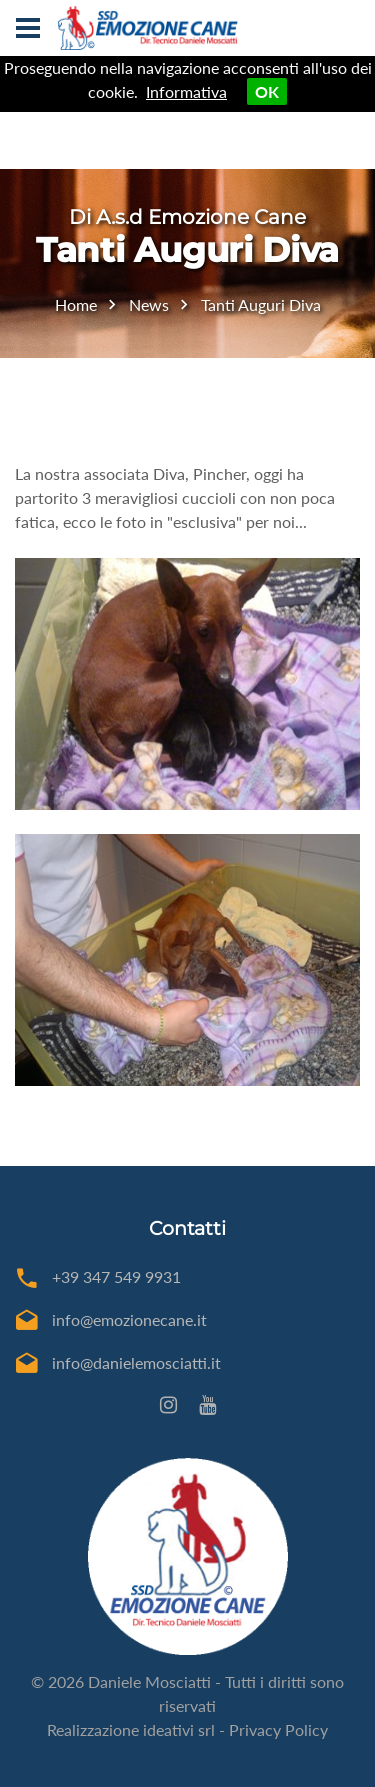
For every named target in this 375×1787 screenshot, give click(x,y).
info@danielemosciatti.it (136, 1362)
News (149, 304)
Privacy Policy (278, 1729)
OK (267, 91)
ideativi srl (179, 1729)
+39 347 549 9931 (116, 1276)
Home (76, 304)
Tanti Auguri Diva (261, 304)
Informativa (186, 91)
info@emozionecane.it (129, 1319)
